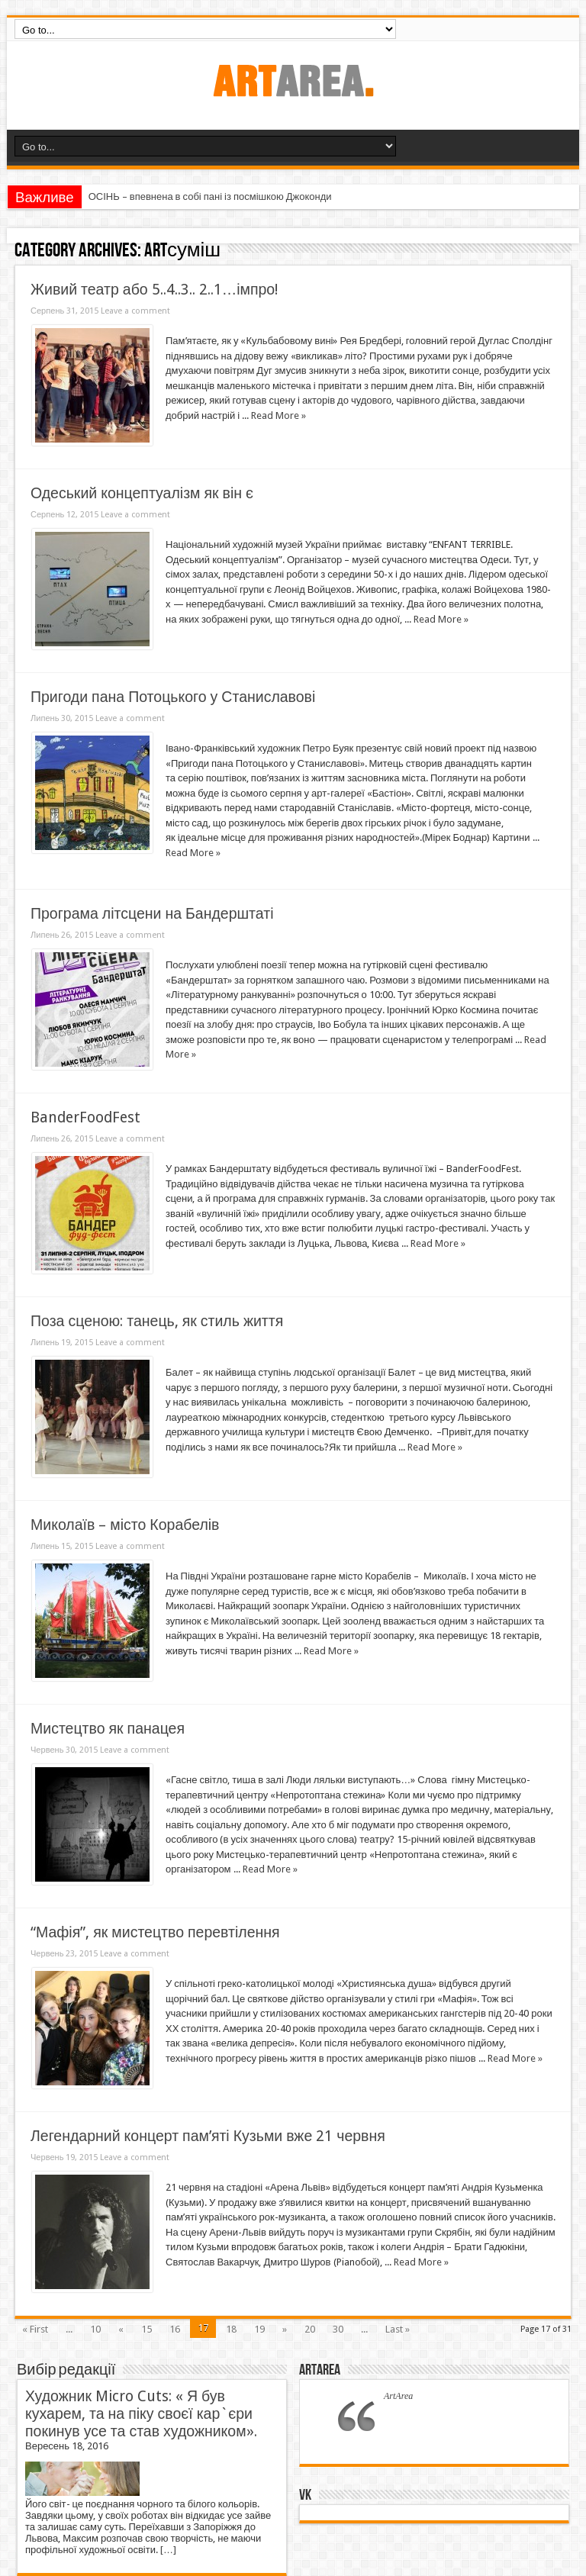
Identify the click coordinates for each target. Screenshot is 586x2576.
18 (231, 2329)
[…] (168, 2549)
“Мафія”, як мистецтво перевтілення (155, 1932)
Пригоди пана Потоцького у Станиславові (173, 697)
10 (95, 2329)
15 (146, 2329)
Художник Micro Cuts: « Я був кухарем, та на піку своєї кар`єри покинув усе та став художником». (141, 2414)
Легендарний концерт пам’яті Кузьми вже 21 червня (208, 2136)
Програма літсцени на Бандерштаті (152, 914)
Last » (397, 2329)
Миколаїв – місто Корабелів (125, 1525)
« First (35, 2329)
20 (309, 2329)
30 (338, 2329)
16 (174, 2329)
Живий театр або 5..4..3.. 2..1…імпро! (154, 289)
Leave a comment (135, 311)
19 (259, 2329)
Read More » (278, 415)
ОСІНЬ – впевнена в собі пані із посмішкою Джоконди (210, 196)
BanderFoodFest (85, 1117)
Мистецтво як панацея (108, 1728)
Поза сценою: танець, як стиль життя (157, 1321)
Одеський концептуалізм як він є (142, 493)
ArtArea (319, 2370)
